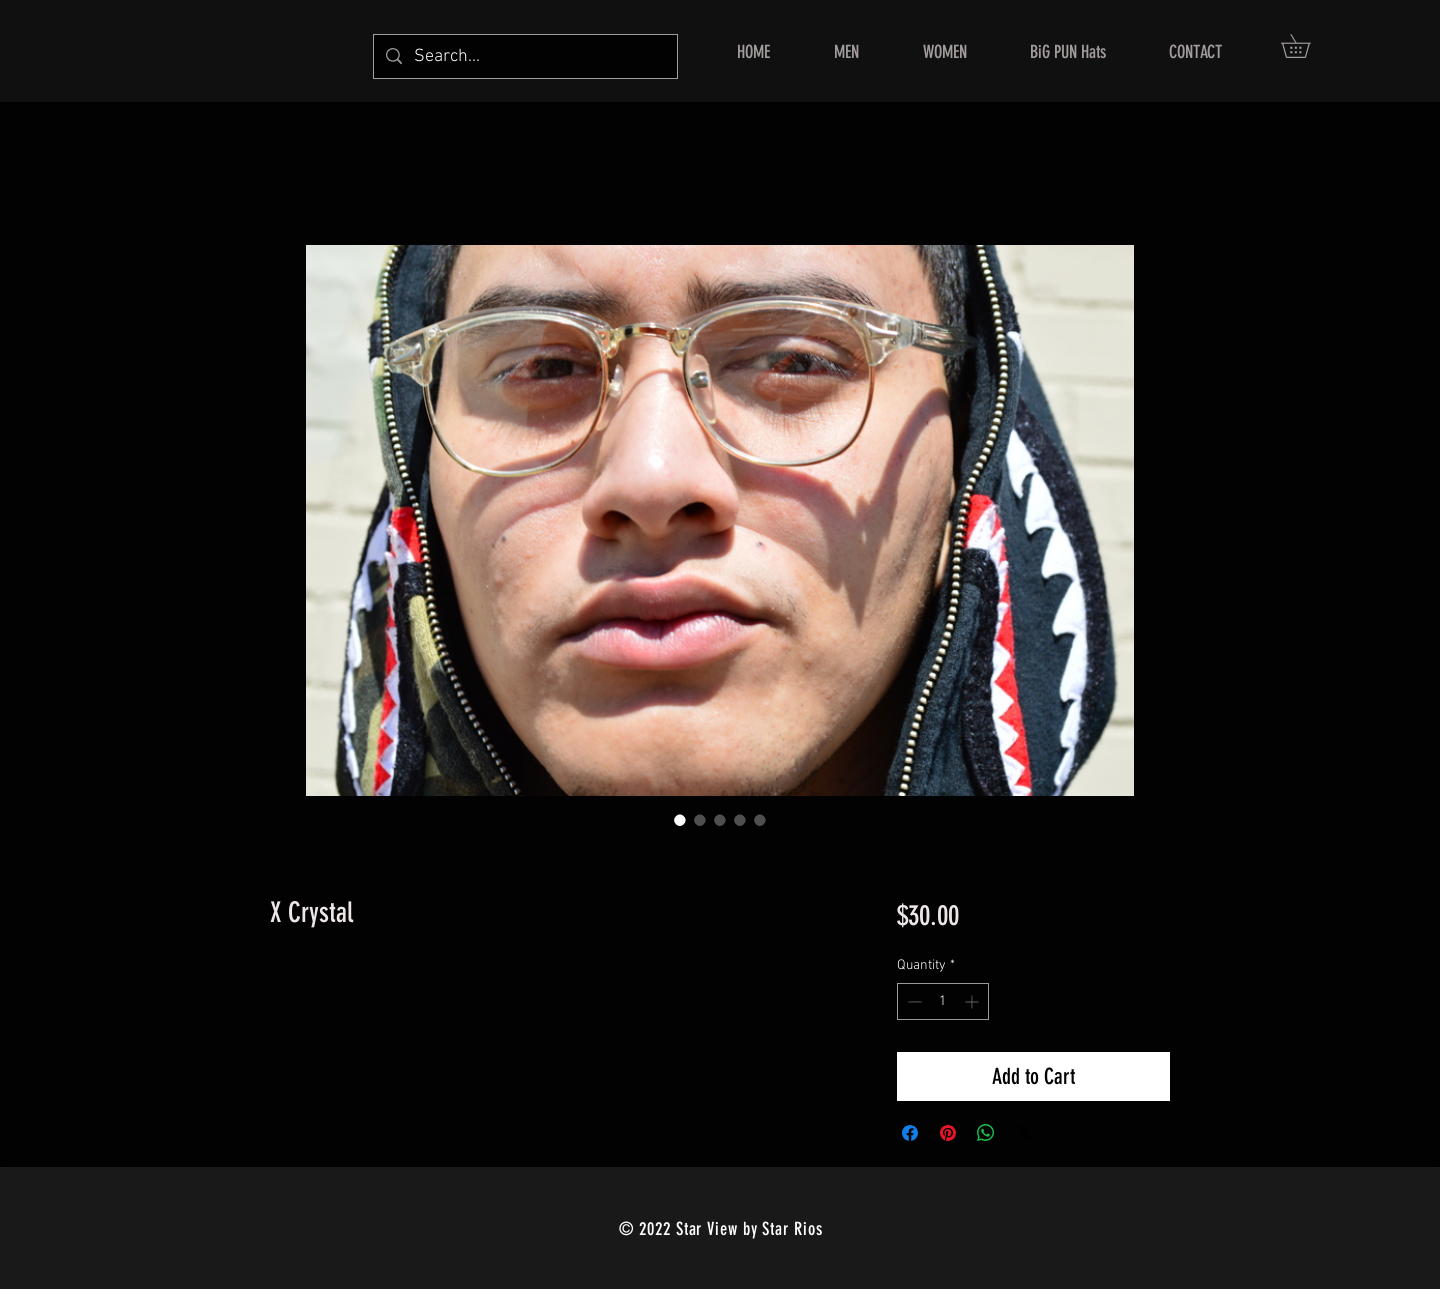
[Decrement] (912, 1001)
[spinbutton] (943, 1001)
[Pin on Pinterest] (948, 1133)
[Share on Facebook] (910, 1133)
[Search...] (524, 56)
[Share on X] (1024, 1133)
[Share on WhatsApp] (986, 1133)
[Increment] (973, 1001)
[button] (1307, 46)
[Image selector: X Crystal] (680, 820)
